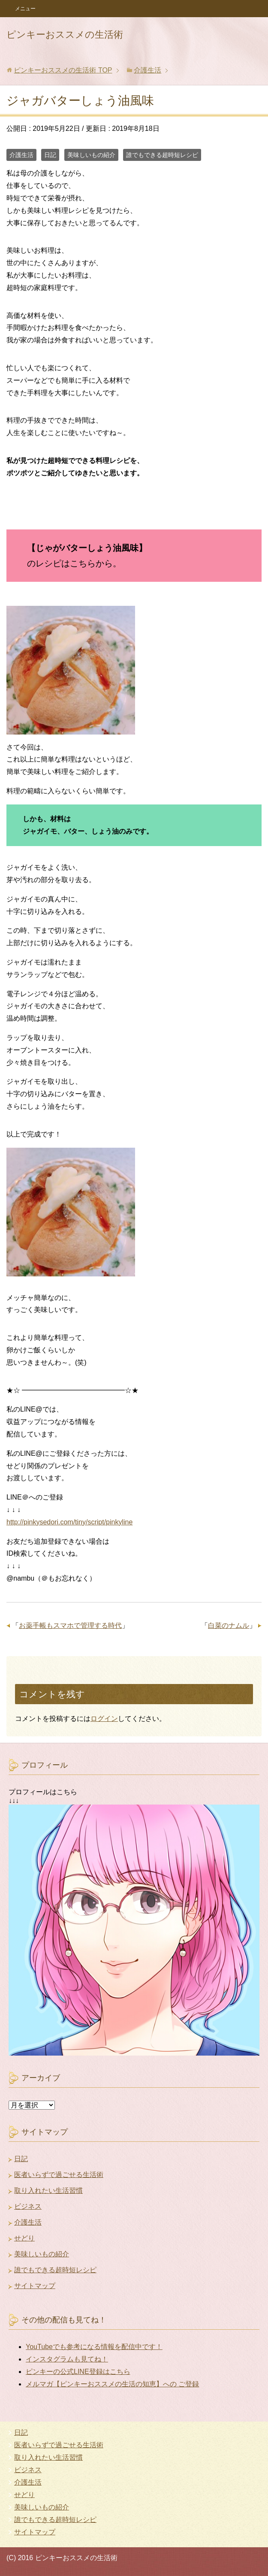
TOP (63, 70)
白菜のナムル (228, 1625)
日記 (50, 154)
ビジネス (28, 2206)
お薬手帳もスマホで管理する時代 (70, 1625)
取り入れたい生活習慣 (48, 2190)
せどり (24, 2238)
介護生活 (21, 154)
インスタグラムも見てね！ (67, 2359)
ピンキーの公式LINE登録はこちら (78, 2371)
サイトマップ (34, 2285)
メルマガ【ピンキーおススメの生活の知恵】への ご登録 (112, 2384)
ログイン (104, 1718)
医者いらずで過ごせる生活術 (58, 2174)
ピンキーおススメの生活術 (64, 34)
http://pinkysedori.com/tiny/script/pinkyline (69, 1522)
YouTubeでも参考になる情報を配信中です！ (94, 2346)
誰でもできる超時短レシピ (162, 154)
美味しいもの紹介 (91, 154)
